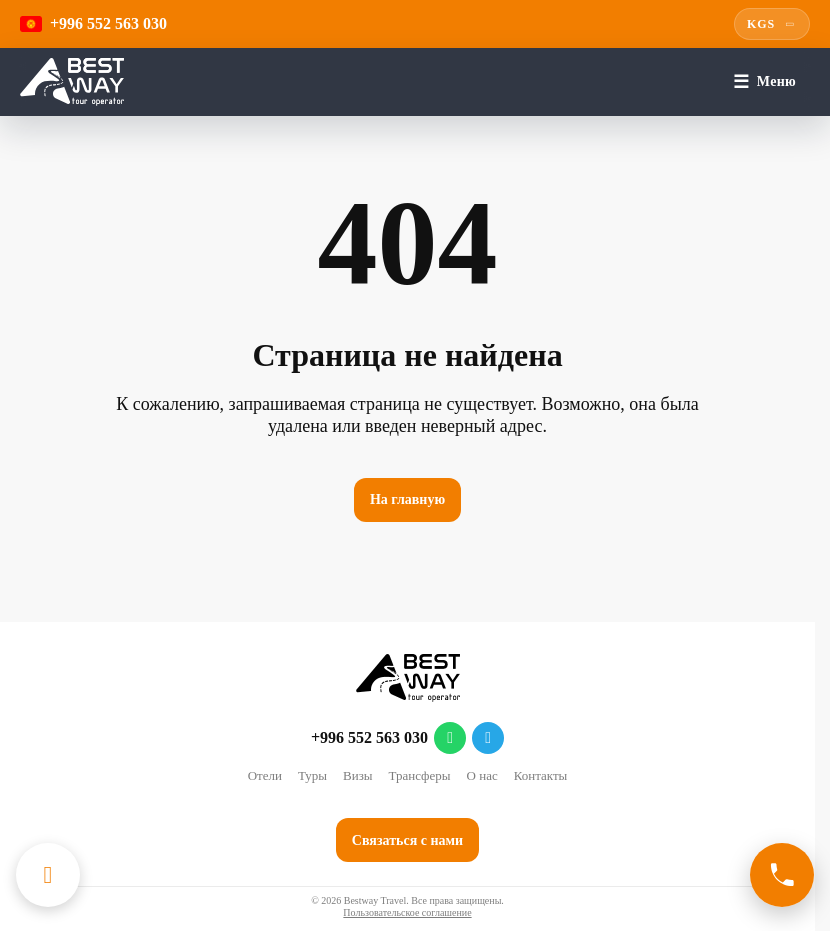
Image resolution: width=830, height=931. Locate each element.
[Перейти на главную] (72, 82)
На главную (407, 499)
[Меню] (764, 82)
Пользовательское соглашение (407, 912)
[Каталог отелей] (48, 875)
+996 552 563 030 (369, 738)
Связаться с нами (407, 840)
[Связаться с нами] (782, 875)
